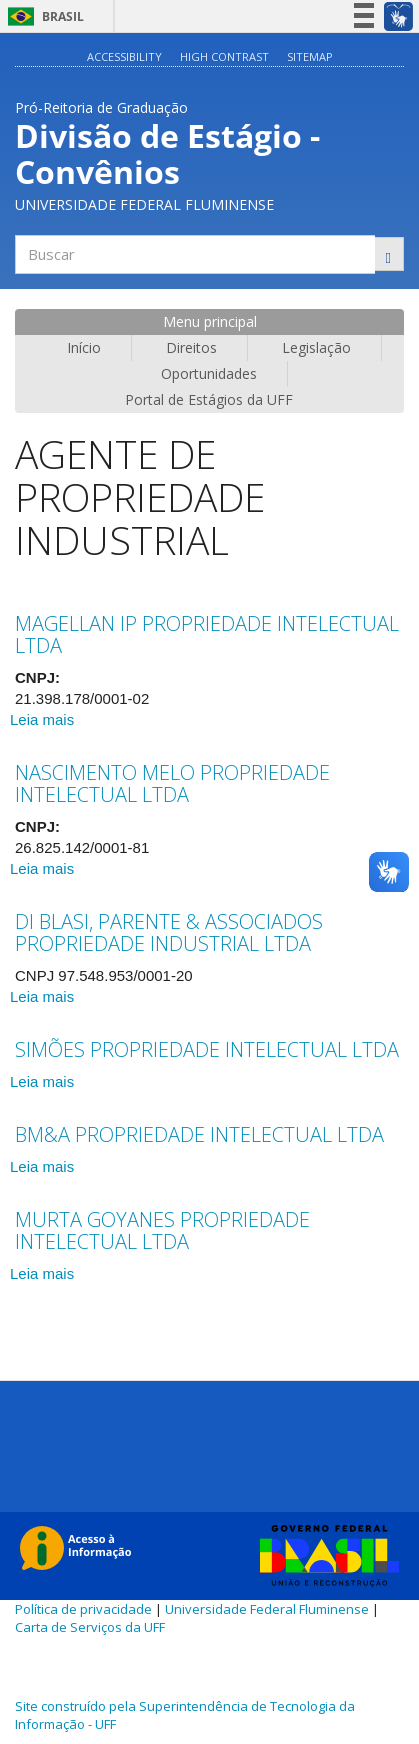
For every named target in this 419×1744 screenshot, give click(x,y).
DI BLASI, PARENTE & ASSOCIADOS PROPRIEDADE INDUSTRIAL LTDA (169, 932)
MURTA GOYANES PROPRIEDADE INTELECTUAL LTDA (162, 1230)
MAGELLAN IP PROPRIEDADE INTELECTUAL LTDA (207, 634)
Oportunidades (209, 373)
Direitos (191, 347)
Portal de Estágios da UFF (209, 399)
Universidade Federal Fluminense (267, 1609)
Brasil (42, 16)
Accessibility (124, 56)
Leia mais (42, 719)
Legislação (316, 347)
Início (84, 347)
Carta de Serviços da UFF (90, 1627)
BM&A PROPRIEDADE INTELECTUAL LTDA (199, 1134)
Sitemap (310, 56)
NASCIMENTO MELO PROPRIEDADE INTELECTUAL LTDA (172, 783)
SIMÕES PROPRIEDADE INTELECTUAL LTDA (207, 1049)
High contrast (224, 56)
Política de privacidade (83, 1609)
